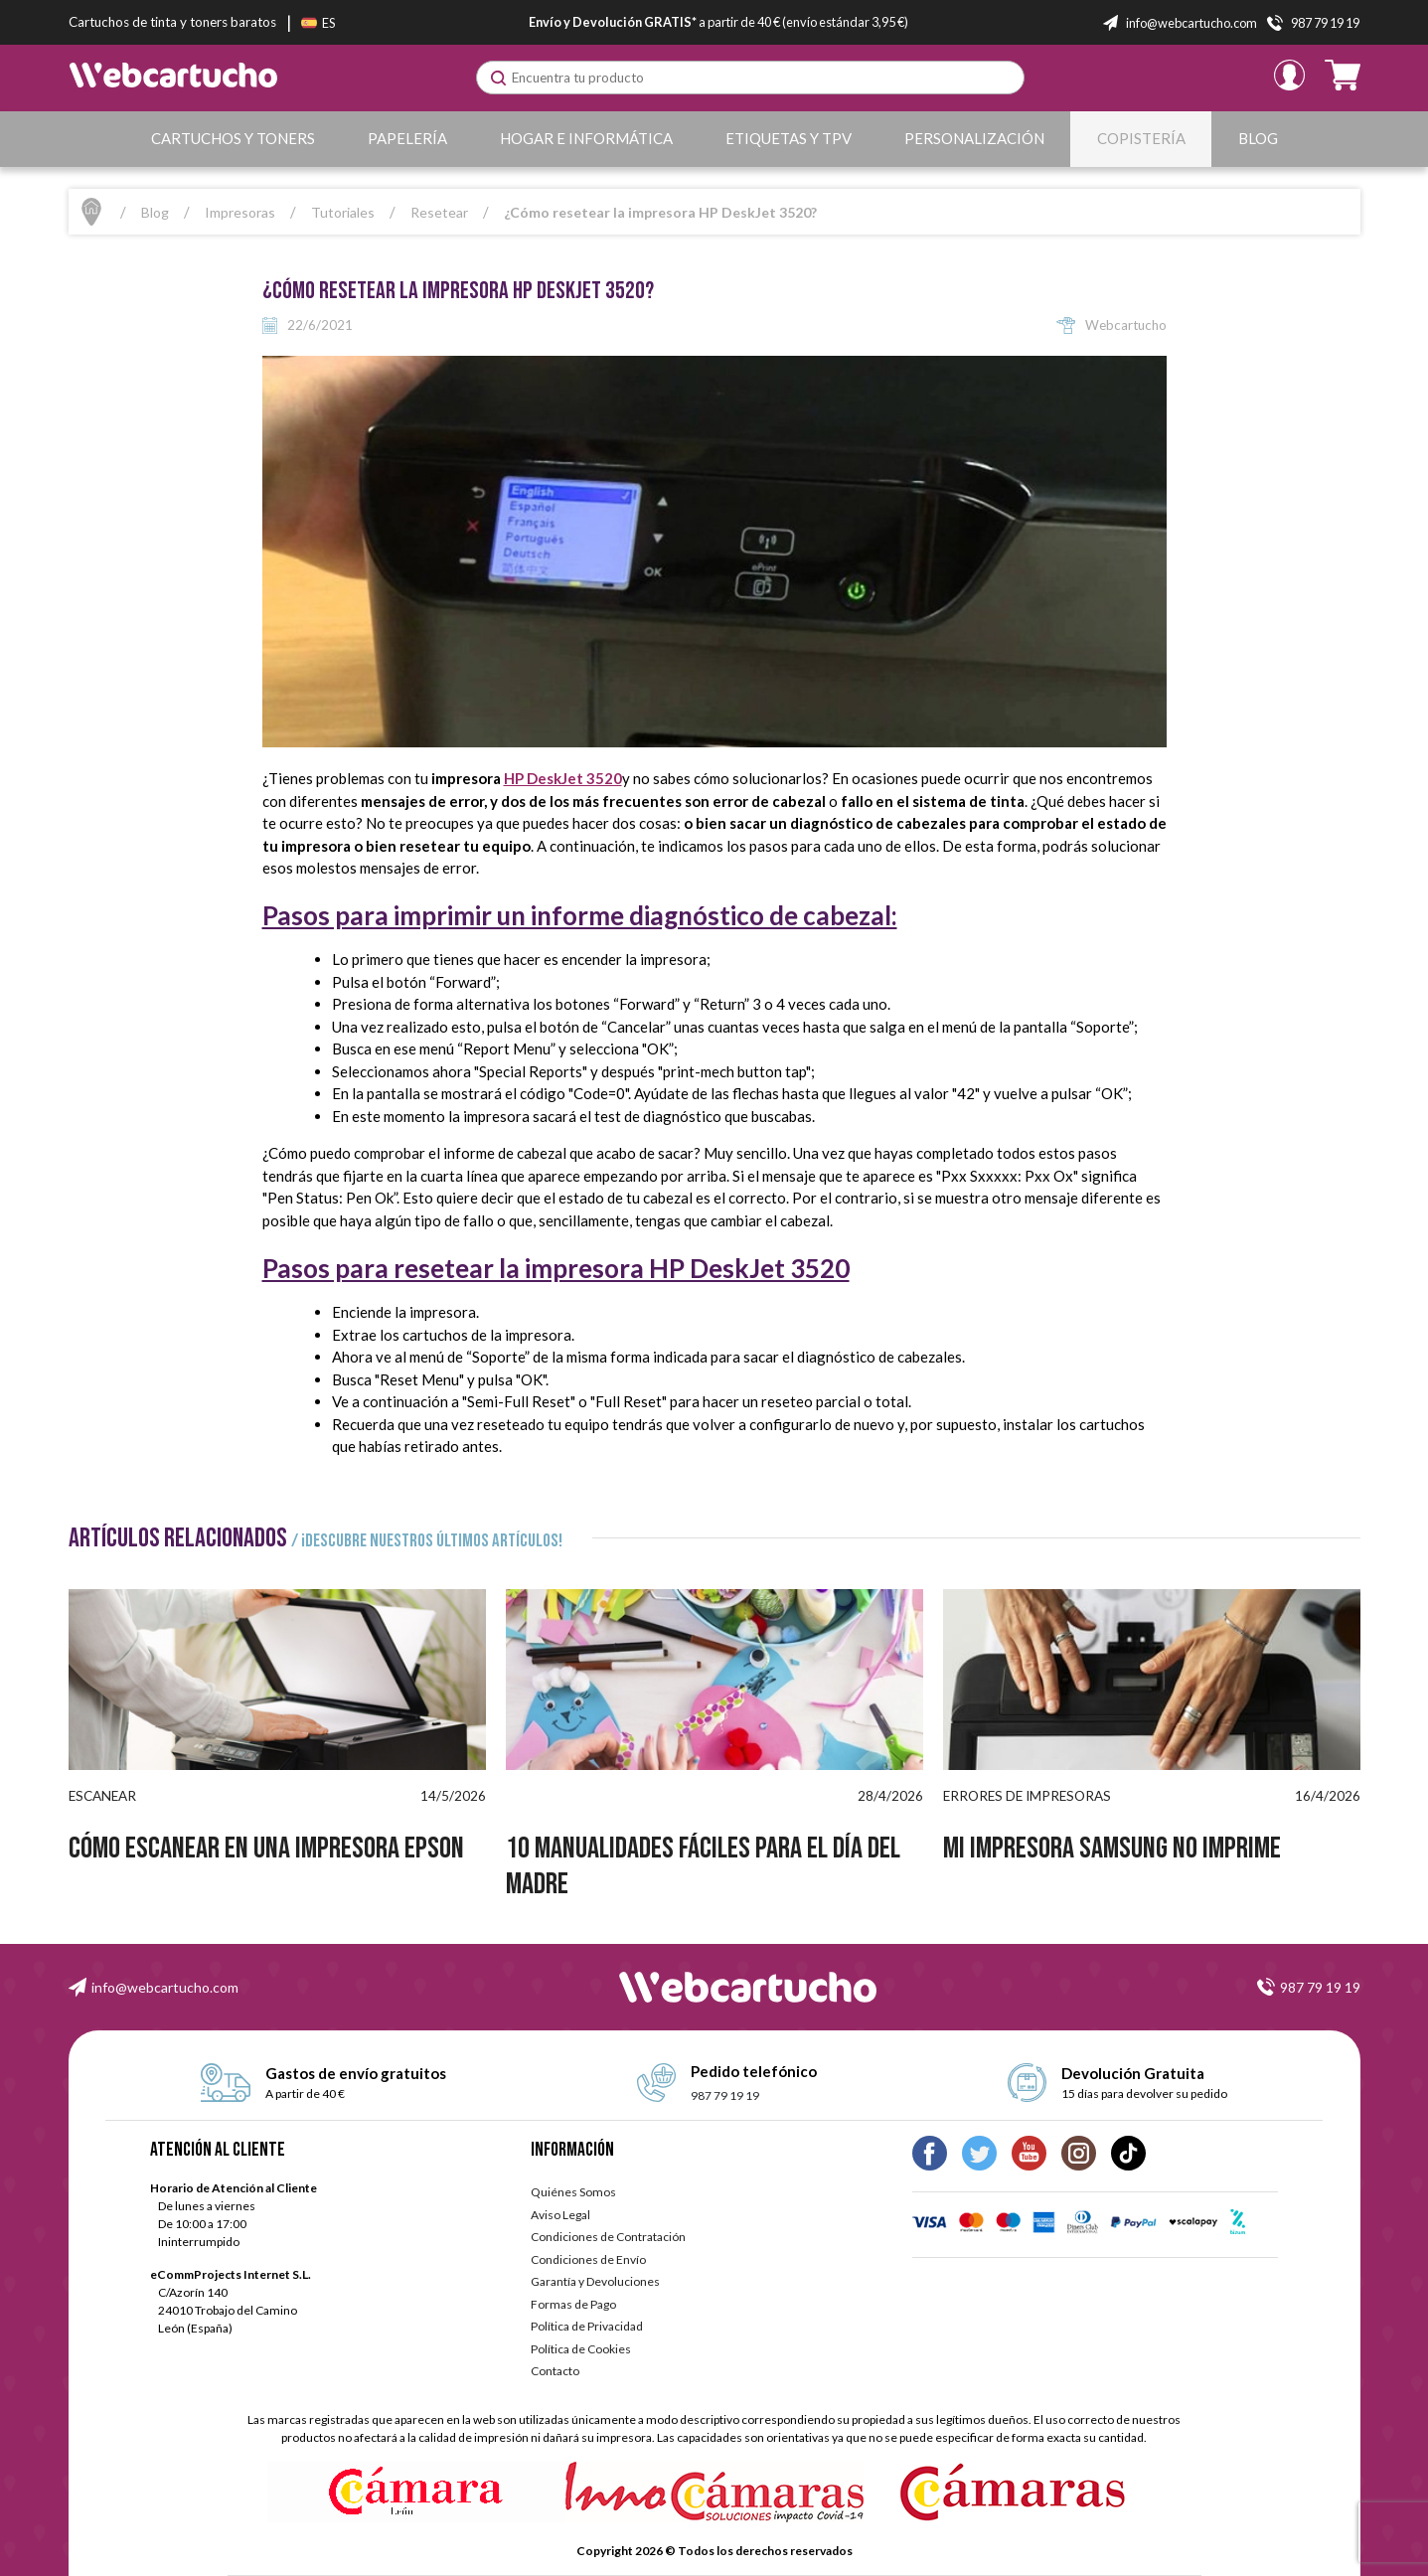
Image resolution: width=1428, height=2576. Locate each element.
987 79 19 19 (1320, 1987)
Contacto (555, 2370)
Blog (1258, 138)
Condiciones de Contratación (608, 2236)
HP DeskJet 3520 (563, 778)
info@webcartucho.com (164, 1987)
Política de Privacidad (587, 2326)
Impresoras (240, 212)
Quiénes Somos (573, 2191)
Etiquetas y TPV (788, 138)
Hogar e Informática (586, 138)
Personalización (974, 138)
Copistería (1141, 138)
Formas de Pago (573, 2304)
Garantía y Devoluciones (595, 2281)
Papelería (407, 138)
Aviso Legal (560, 2214)
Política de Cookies (581, 2348)
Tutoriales (343, 212)
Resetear (439, 212)
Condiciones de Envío (588, 2259)
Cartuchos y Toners (233, 138)
